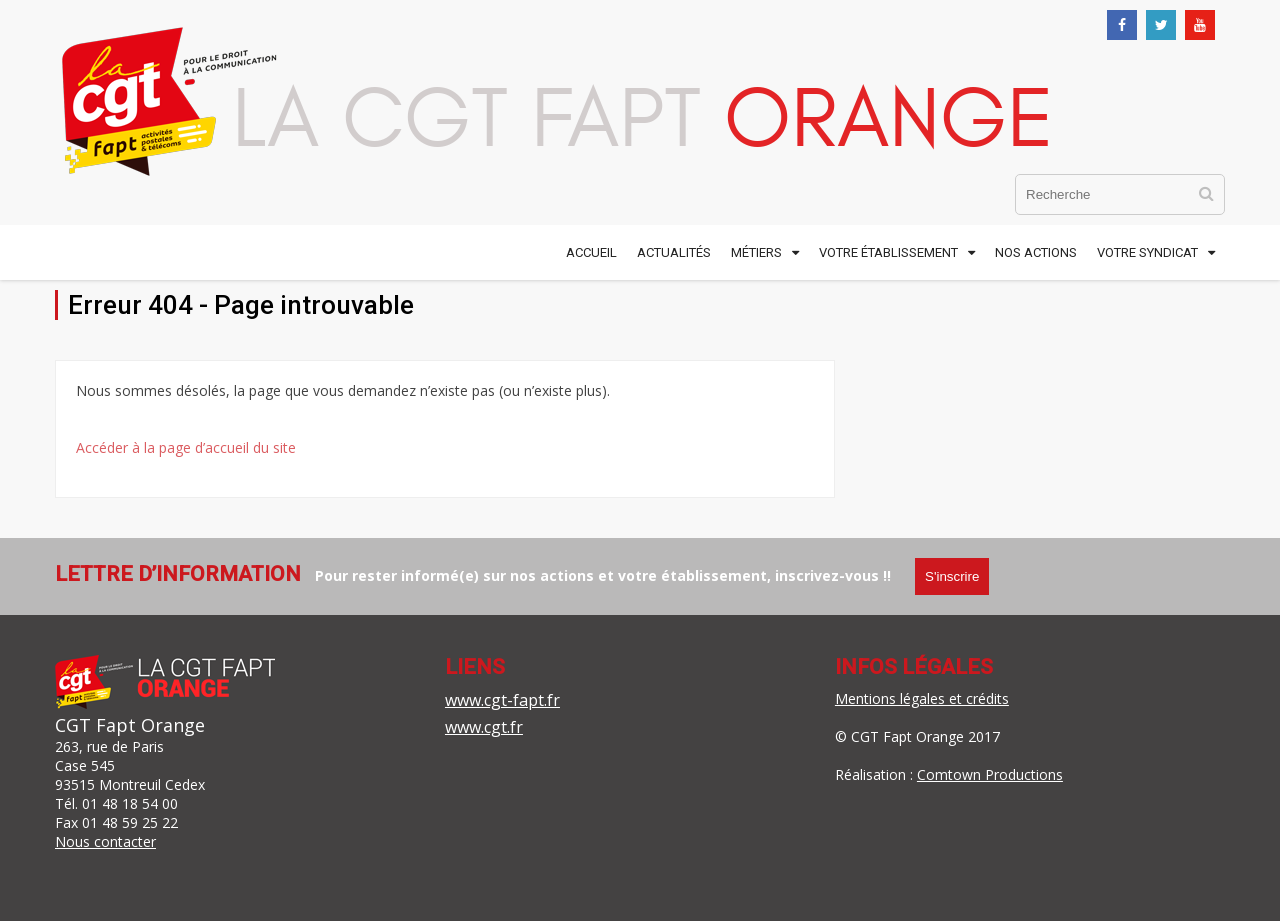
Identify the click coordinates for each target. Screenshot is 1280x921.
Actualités (674, 252)
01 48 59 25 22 (130, 822)
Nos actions (1036, 252)
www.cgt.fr (484, 727)
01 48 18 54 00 (130, 803)
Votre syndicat (1147, 252)
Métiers (756, 252)
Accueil (591, 252)
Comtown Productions (990, 774)
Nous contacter (105, 841)
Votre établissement (888, 252)
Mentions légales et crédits (922, 698)
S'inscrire (952, 576)
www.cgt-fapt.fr (502, 700)
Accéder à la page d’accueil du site (186, 447)
